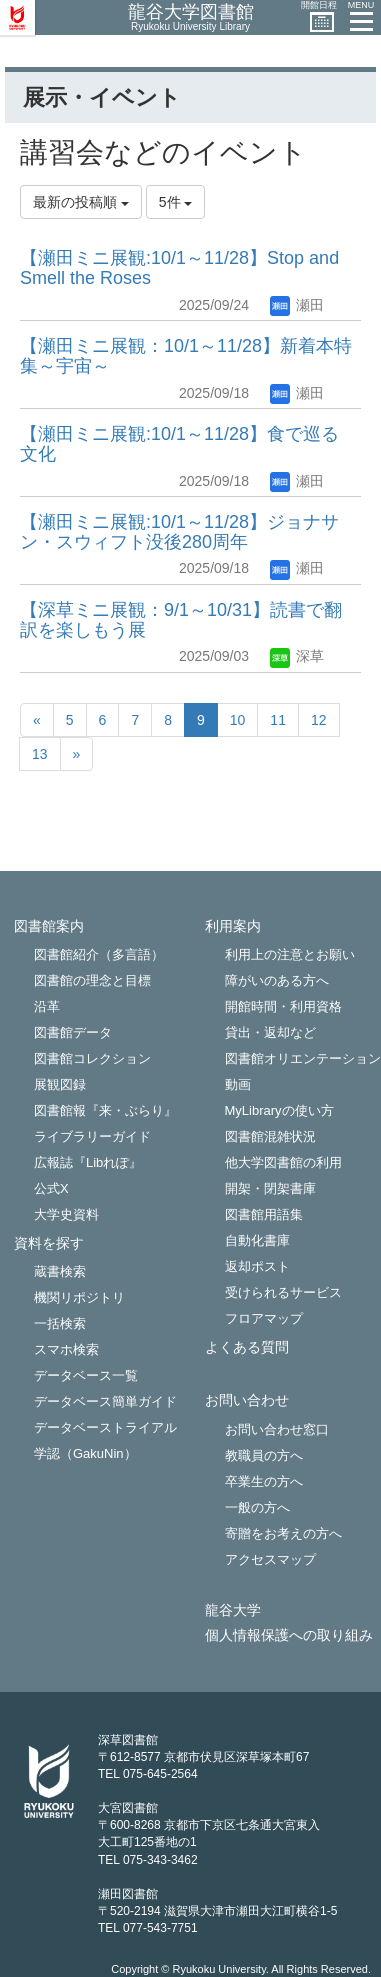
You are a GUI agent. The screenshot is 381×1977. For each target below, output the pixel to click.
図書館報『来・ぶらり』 (105, 1110)
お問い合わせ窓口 (277, 1429)
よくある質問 (247, 1347)
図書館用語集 (264, 1214)
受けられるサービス (283, 1292)
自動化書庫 (257, 1240)
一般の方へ (257, 1507)
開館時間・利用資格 (283, 1006)
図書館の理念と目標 (92, 980)
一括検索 (60, 1323)
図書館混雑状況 (270, 1136)
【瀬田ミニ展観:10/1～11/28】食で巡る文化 (179, 444)
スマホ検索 (66, 1349)
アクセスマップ (270, 1559)
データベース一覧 (86, 1375)
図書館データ (73, 1032)
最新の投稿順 (81, 202)
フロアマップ (264, 1318)
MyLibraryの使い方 (279, 1110)
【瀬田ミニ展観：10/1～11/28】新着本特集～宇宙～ (186, 356)
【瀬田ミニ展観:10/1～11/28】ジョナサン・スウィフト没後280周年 (179, 532)
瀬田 (297, 305)
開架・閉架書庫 (270, 1188)
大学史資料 (66, 1214)
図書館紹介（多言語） (99, 954)
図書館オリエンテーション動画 (303, 1071)
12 (319, 720)
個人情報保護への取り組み (289, 1635)
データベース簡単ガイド (105, 1401)
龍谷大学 (233, 1610)
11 (278, 720)
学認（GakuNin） (85, 1453)
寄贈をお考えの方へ (283, 1533)
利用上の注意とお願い (290, 954)
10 (238, 720)
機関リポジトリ (79, 1297)
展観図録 (60, 1084)
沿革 (47, 1006)
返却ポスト (257, 1266)
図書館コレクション (92, 1058)
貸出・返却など (270, 1032)
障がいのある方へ (277, 980)
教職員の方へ (264, 1455)
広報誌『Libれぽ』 (88, 1162)
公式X (51, 1188)
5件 (176, 202)
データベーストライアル (105, 1427)
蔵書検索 (60, 1271)
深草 (297, 656)
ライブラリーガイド (92, 1136)
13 (40, 754)
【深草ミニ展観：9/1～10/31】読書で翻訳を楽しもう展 (181, 620)
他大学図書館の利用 (283, 1162)
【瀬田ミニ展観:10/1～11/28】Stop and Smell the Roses (179, 268)
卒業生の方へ (264, 1481)
